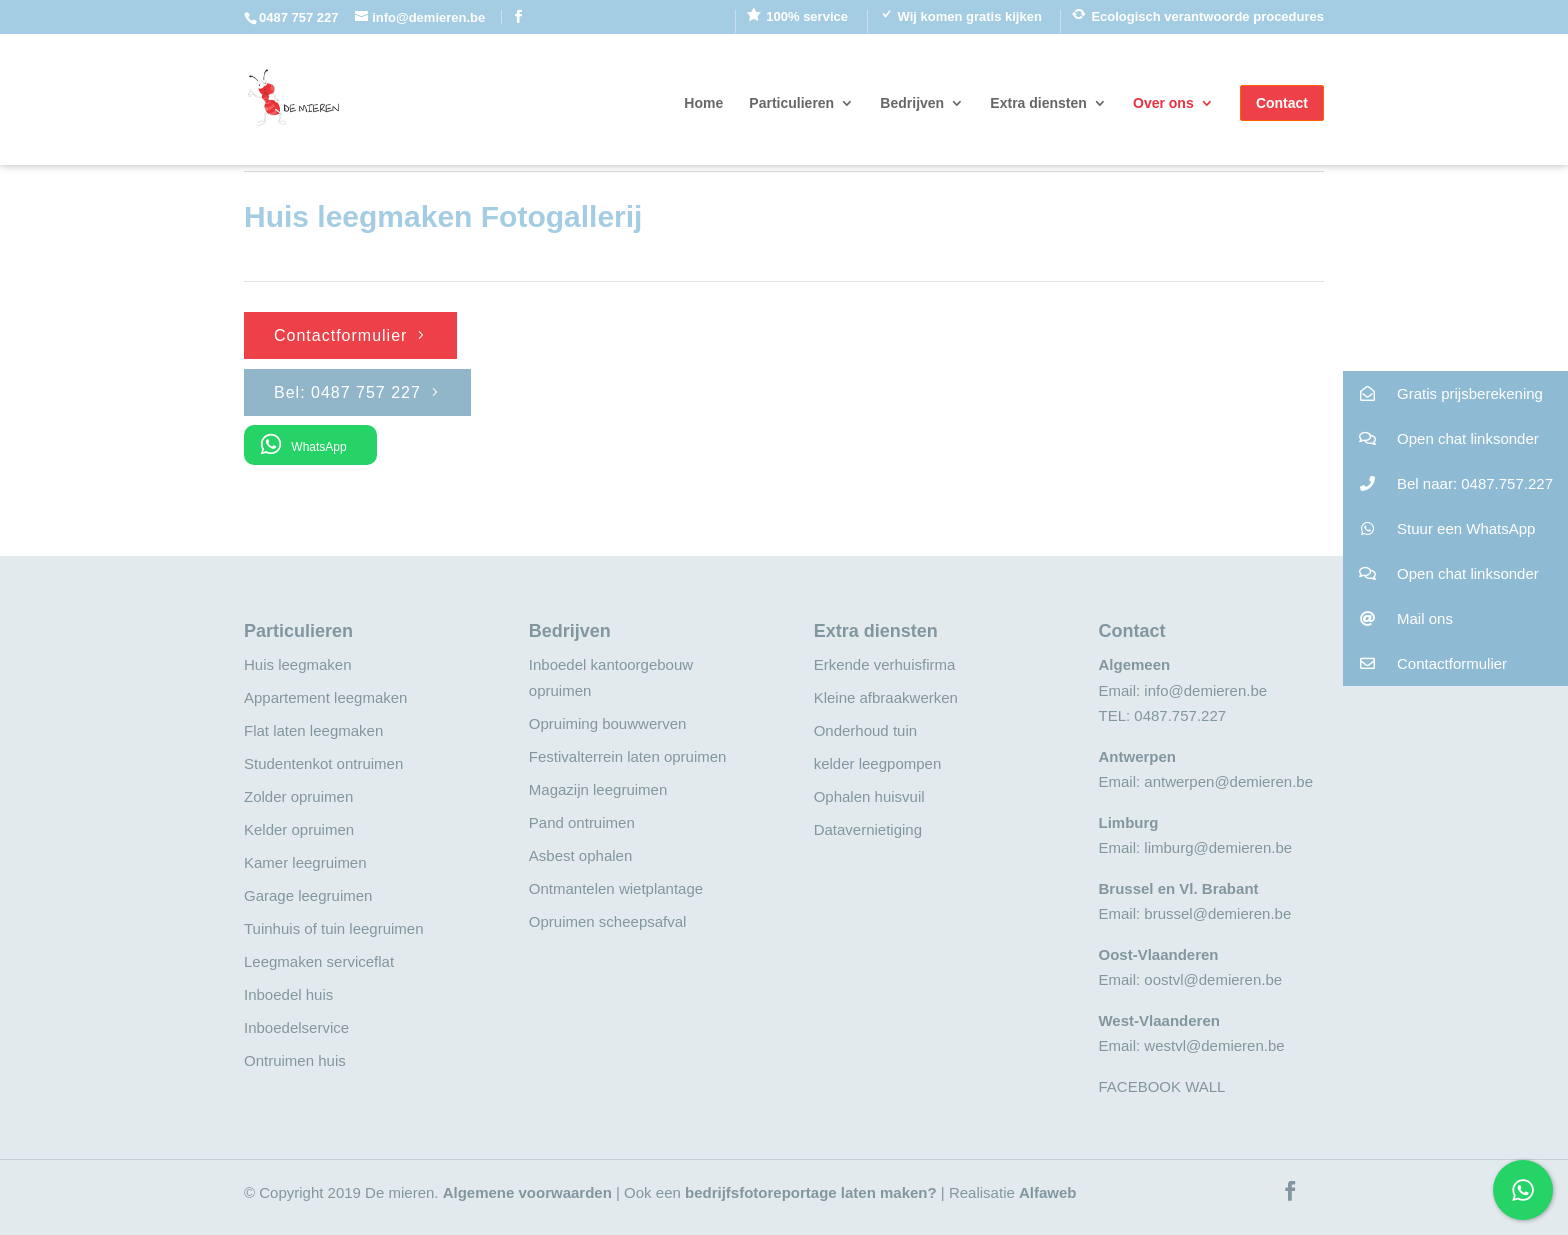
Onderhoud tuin (865, 730)
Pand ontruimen (582, 822)
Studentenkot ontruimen (323, 763)
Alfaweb (1048, 1192)
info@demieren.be (1205, 690)
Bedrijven (912, 103)
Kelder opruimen (299, 829)
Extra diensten (1038, 103)
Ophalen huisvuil (869, 796)
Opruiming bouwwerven (608, 723)
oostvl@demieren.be (1213, 979)
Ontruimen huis (295, 1060)
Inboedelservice (296, 1027)
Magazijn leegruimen (598, 789)
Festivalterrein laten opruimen (628, 756)
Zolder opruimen (298, 796)
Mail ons (1398, 618)
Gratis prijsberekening (1443, 393)
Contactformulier (340, 335)
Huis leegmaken (298, 664)
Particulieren (791, 103)
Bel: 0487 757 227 (347, 392)
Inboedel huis (288, 994)
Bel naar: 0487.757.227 (1448, 483)
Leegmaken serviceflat (319, 961)
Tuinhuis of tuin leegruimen (334, 928)
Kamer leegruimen (305, 862)
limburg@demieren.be (1218, 847)
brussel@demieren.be (1217, 913)
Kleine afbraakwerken (886, 697)
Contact (1282, 103)
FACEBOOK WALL (1161, 1086)
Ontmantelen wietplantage (616, 888)
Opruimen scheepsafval (608, 921)
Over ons (1163, 103)
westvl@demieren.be (1214, 1045)
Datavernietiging (868, 829)
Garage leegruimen (308, 895)
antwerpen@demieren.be (1228, 781)
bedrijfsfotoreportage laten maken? (811, 1192)
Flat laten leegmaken (313, 730)
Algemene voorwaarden (527, 1192)
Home (703, 103)
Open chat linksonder (1441, 438)
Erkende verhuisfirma (885, 664)
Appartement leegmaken (325, 697)
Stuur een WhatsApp (1439, 528)
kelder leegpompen (878, 763)
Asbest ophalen (580, 855)
